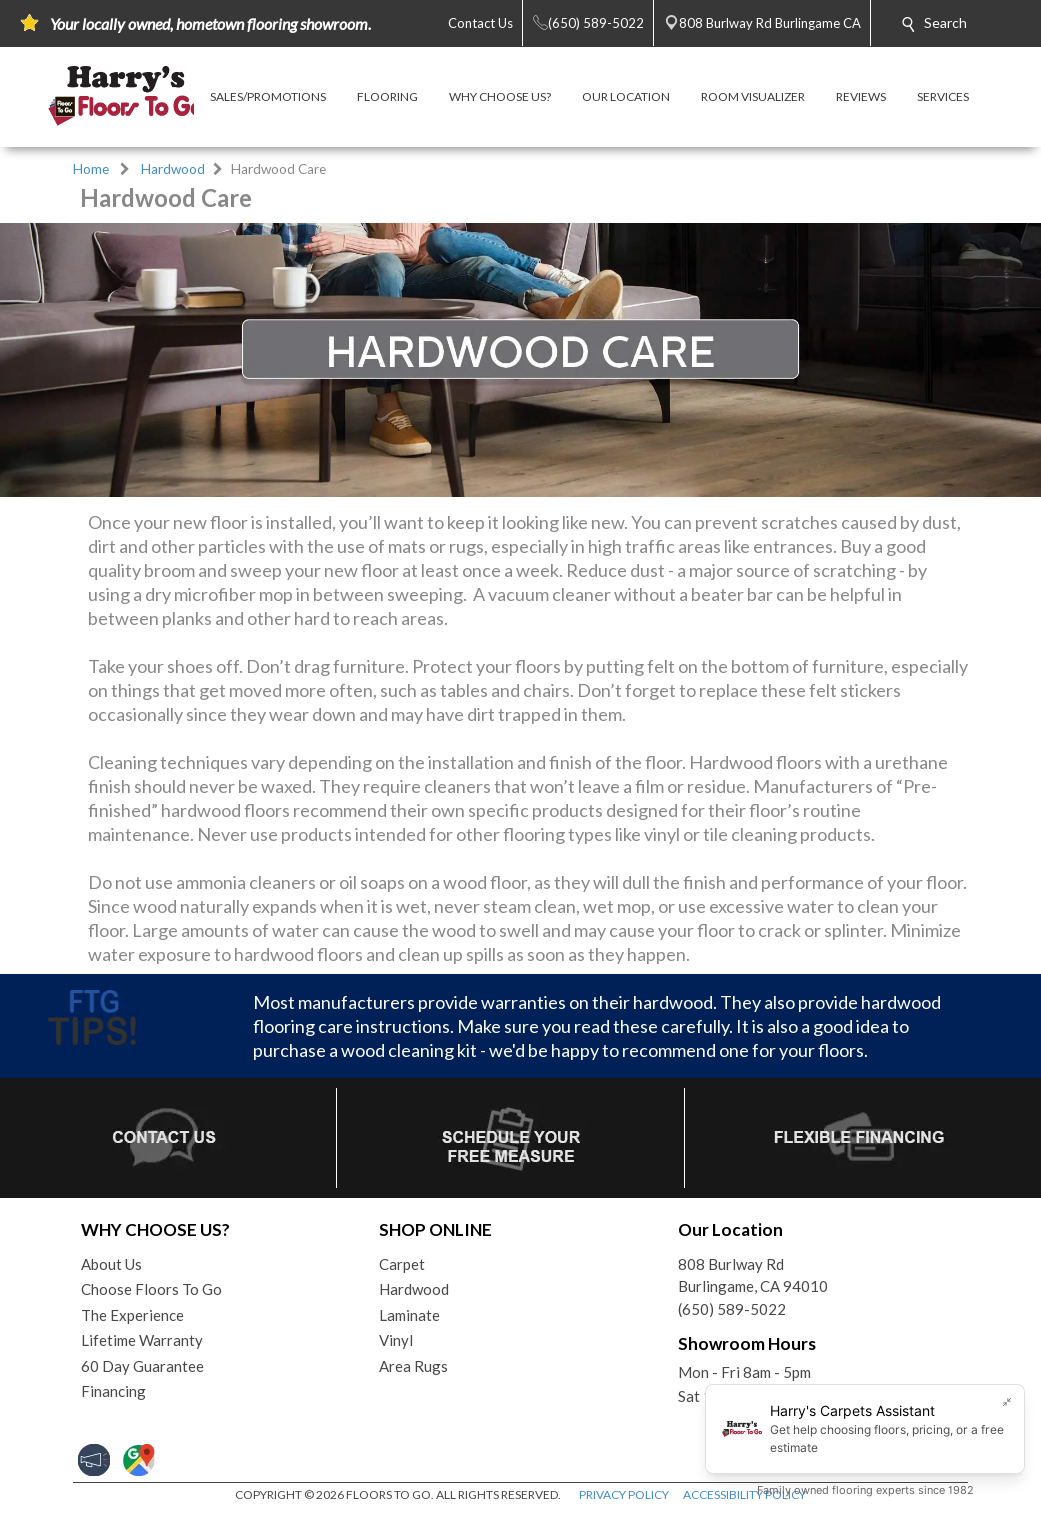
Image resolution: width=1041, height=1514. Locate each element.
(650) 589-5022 (732, 1309)
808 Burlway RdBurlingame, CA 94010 (753, 1275)
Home (91, 169)
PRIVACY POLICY (624, 1494)
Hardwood (173, 169)
